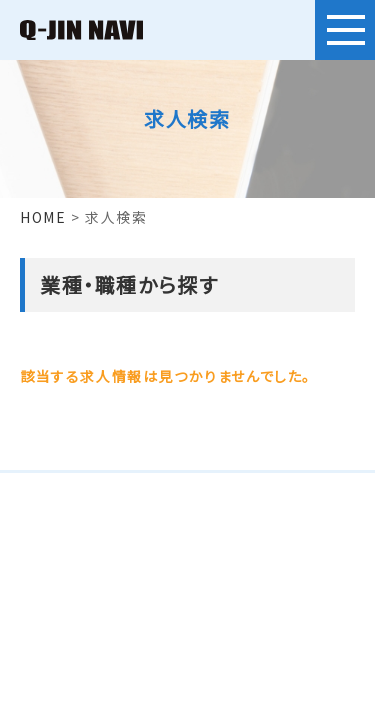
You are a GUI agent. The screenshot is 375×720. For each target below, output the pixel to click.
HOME (43, 217)
